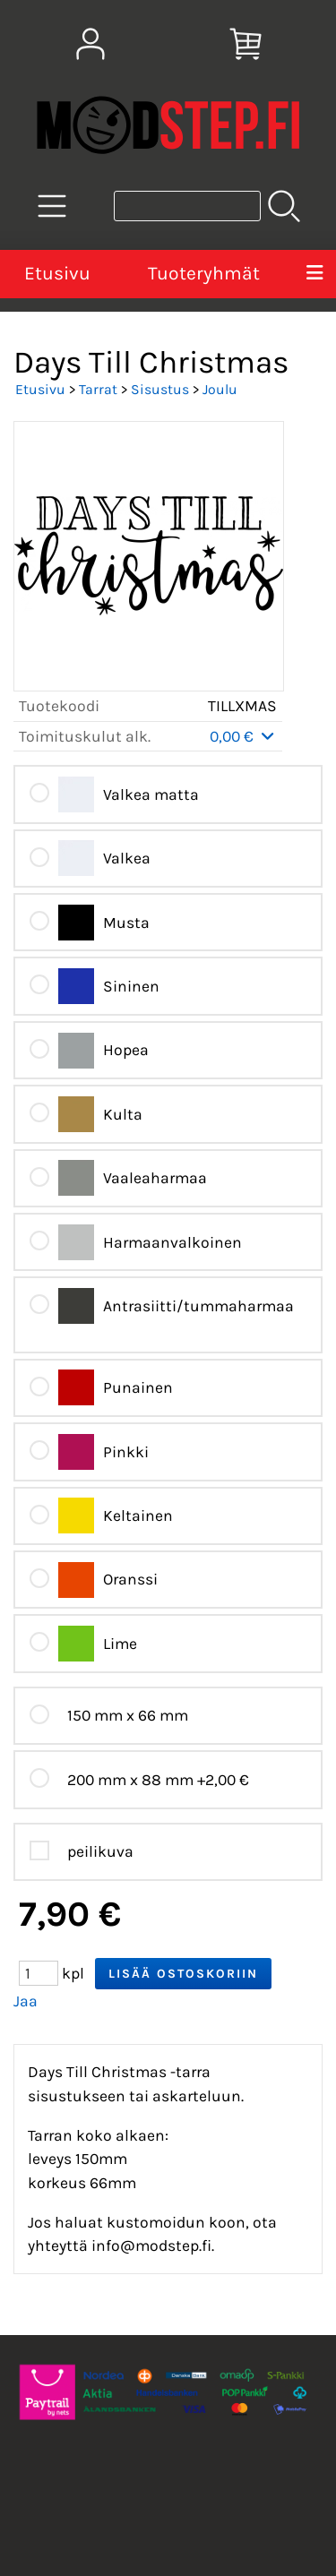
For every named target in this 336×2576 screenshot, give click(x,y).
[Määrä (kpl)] (38, 1973)
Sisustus (160, 389)
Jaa (25, 2001)
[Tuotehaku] (187, 206)
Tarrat (98, 389)
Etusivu (57, 273)
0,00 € (243, 736)
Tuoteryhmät (204, 273)
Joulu (219, 389)
